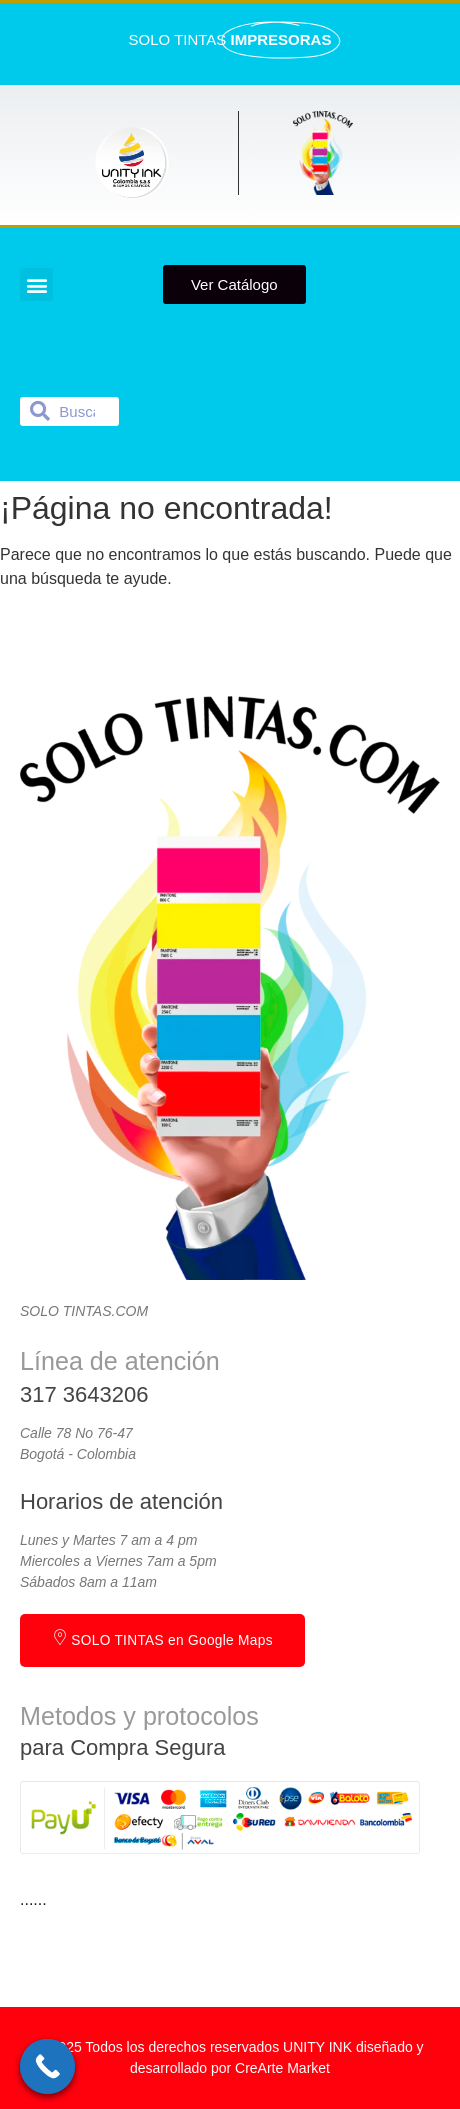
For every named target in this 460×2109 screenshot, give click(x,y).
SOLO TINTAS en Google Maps (162, 1638)
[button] (36, 284)
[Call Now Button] (47, 2066)
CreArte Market (282, 2068)
